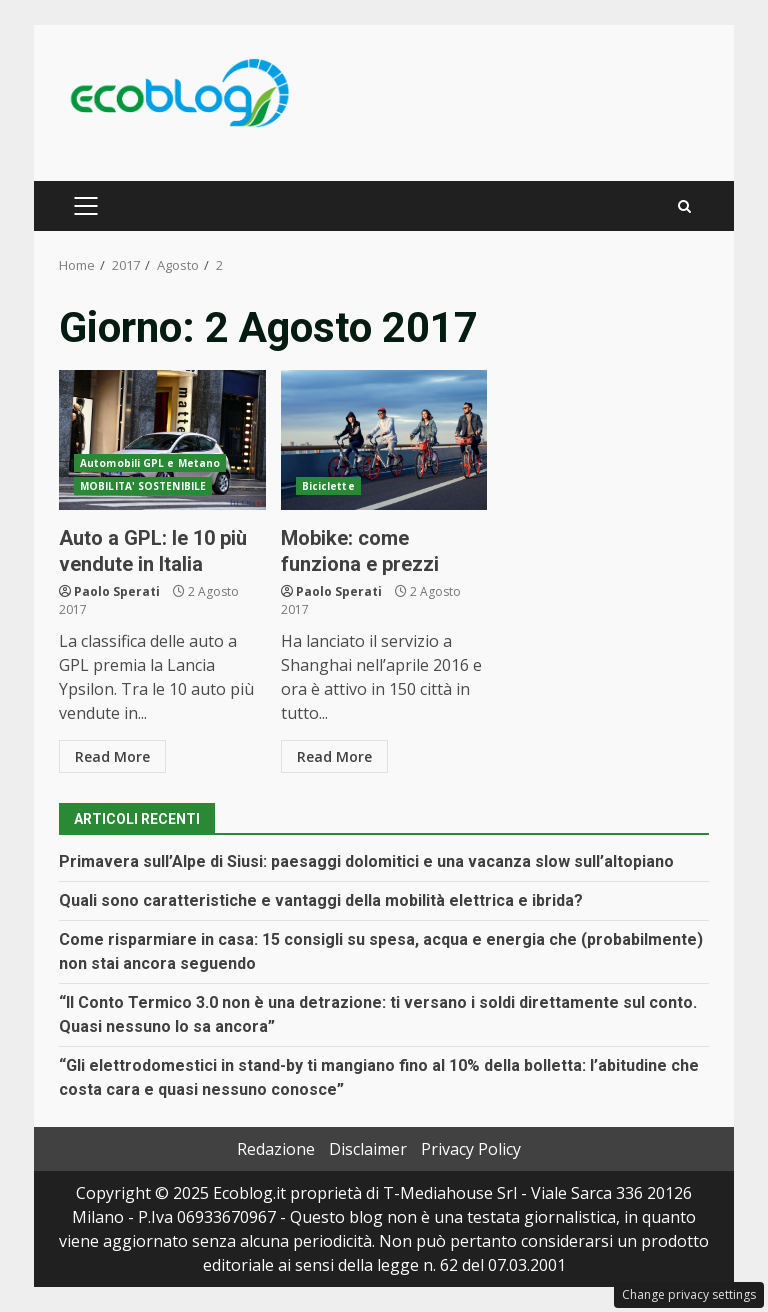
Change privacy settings (689, 1294)
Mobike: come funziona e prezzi (384, 440)
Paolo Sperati (117, 591)
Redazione (276, 1149)
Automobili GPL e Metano (150, 463)
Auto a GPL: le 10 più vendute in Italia (162, 440)
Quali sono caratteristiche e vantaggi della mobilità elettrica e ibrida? (321, 900)
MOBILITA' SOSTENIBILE (143, 486)
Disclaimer (368, 1149)
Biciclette (328, 486)
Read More (112, 756)
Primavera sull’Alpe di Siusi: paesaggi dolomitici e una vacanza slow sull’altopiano (366, 861)
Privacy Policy (471, 1149)
